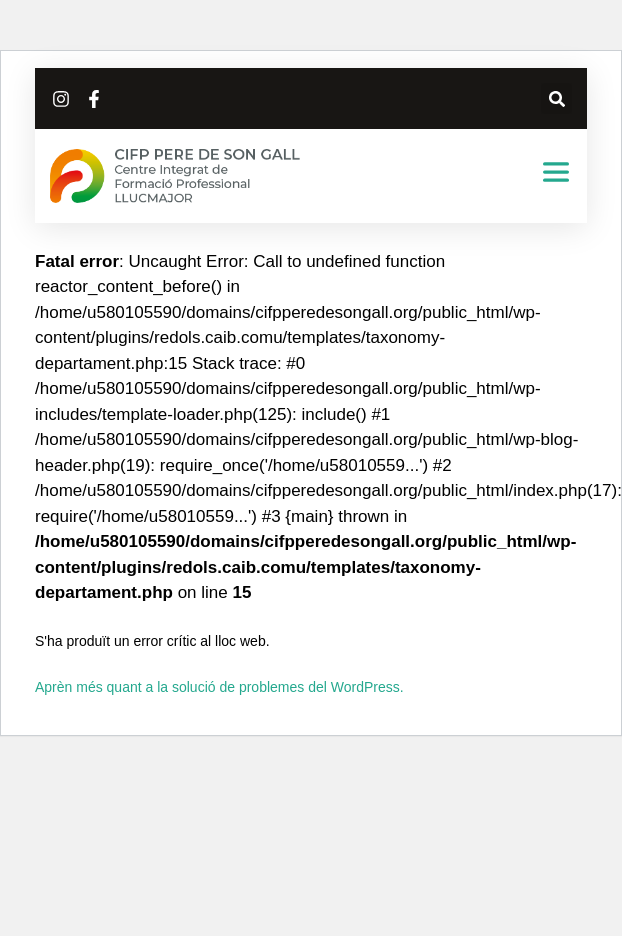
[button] (556, 98)
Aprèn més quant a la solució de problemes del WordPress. (219, 687)
